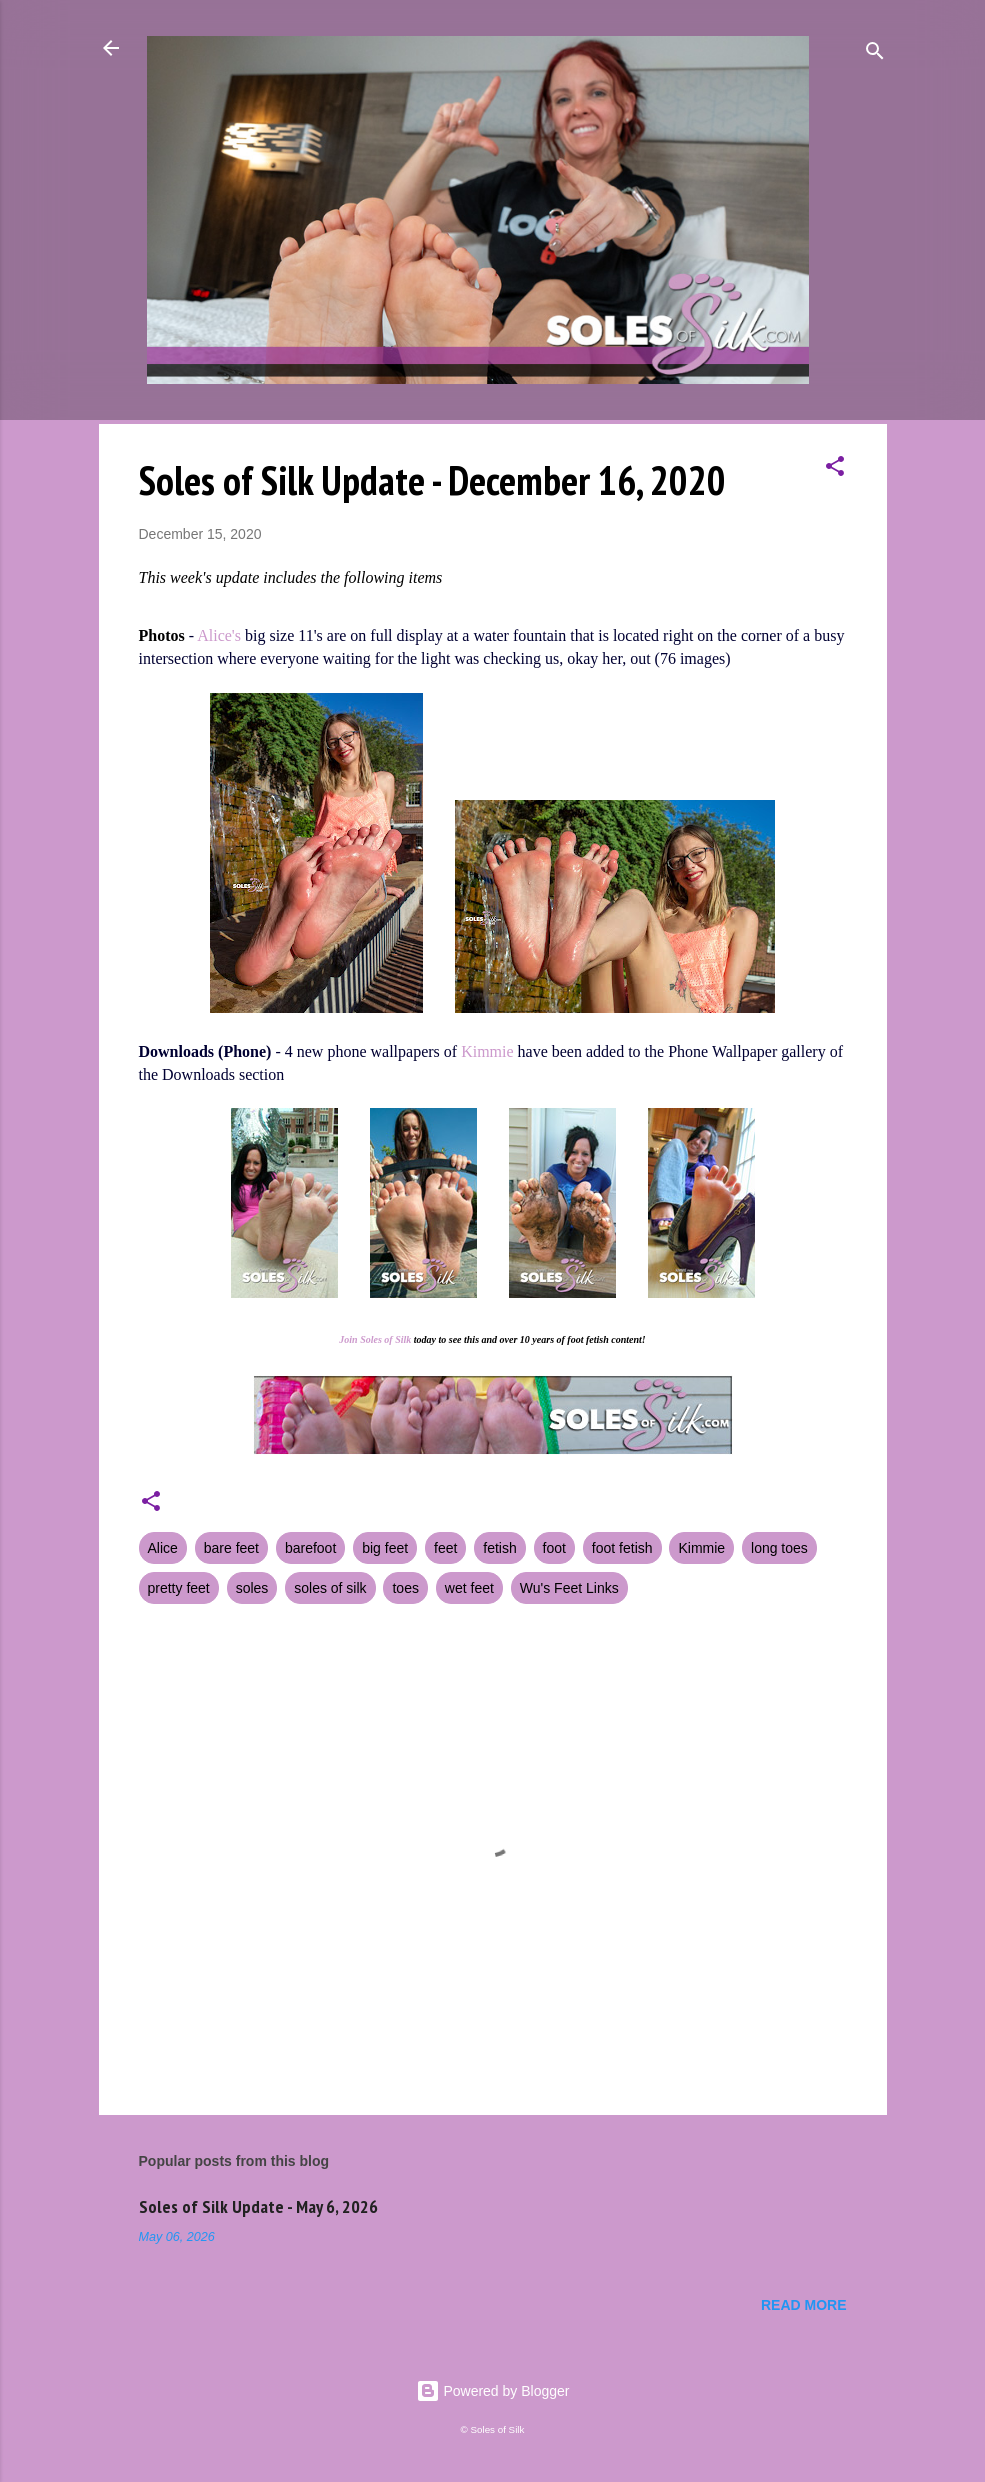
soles (252, 1588)
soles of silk (330, 1588)
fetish (499, 1548)
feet (445, 1548)
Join (348, 1339)
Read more (804, 2305)
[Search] (875, 54)
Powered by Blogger (493, 2391)
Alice (163, 1548)
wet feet (469, 1588)
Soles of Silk (385, 1339)
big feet (385, 1548)
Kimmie (487, 1051)
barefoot (310, 1548)
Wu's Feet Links (569, 1588)
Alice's (219, 635)
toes (405, 1588)
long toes (779, 1548)
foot (554, 1548)
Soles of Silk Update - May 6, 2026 (258, 2206)
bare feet (231, 1548)
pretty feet (179, 1588)
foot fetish (622, 1548)
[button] (835, 469)
